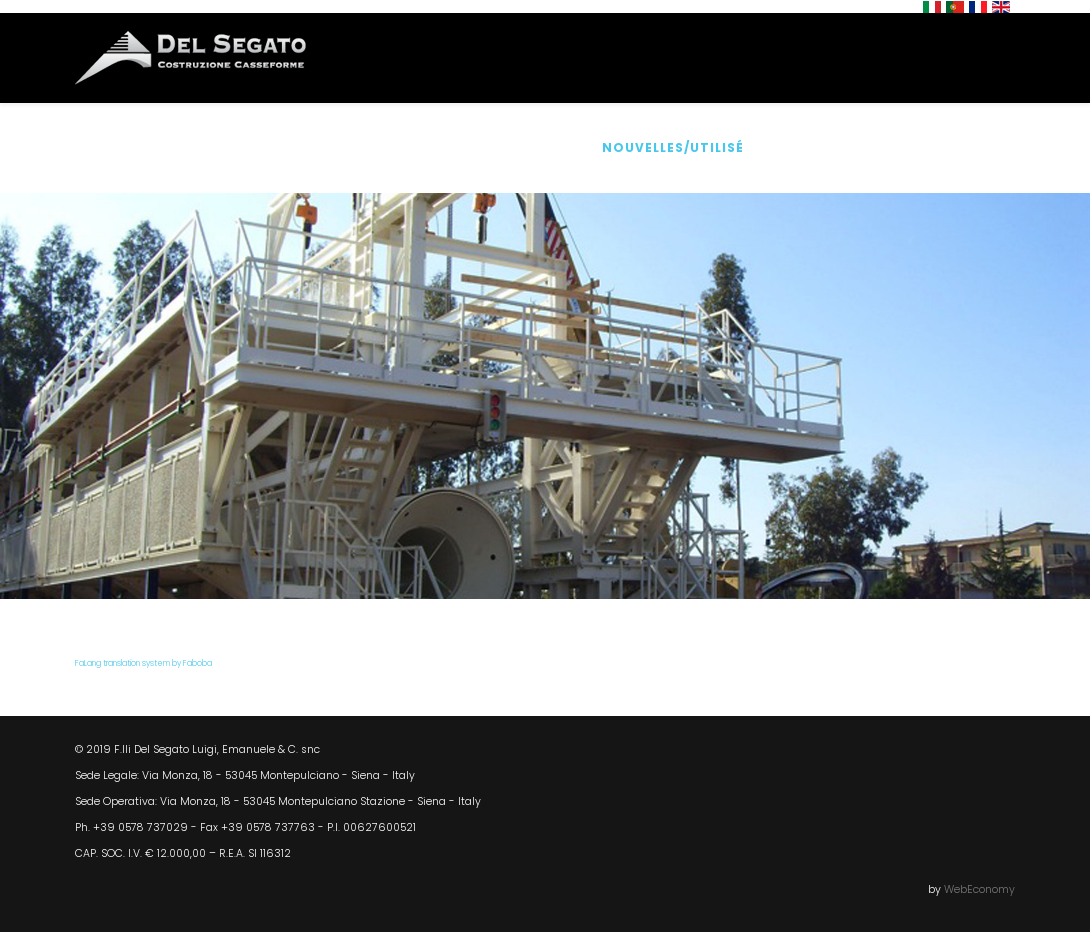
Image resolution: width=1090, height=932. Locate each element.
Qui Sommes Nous (265, 147)
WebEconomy (979, 889)
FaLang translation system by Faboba (143, 663)
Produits (403, 147)
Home (143, 147)
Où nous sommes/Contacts (887, 147)
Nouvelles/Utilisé (673, 147)
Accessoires (521, 147)
